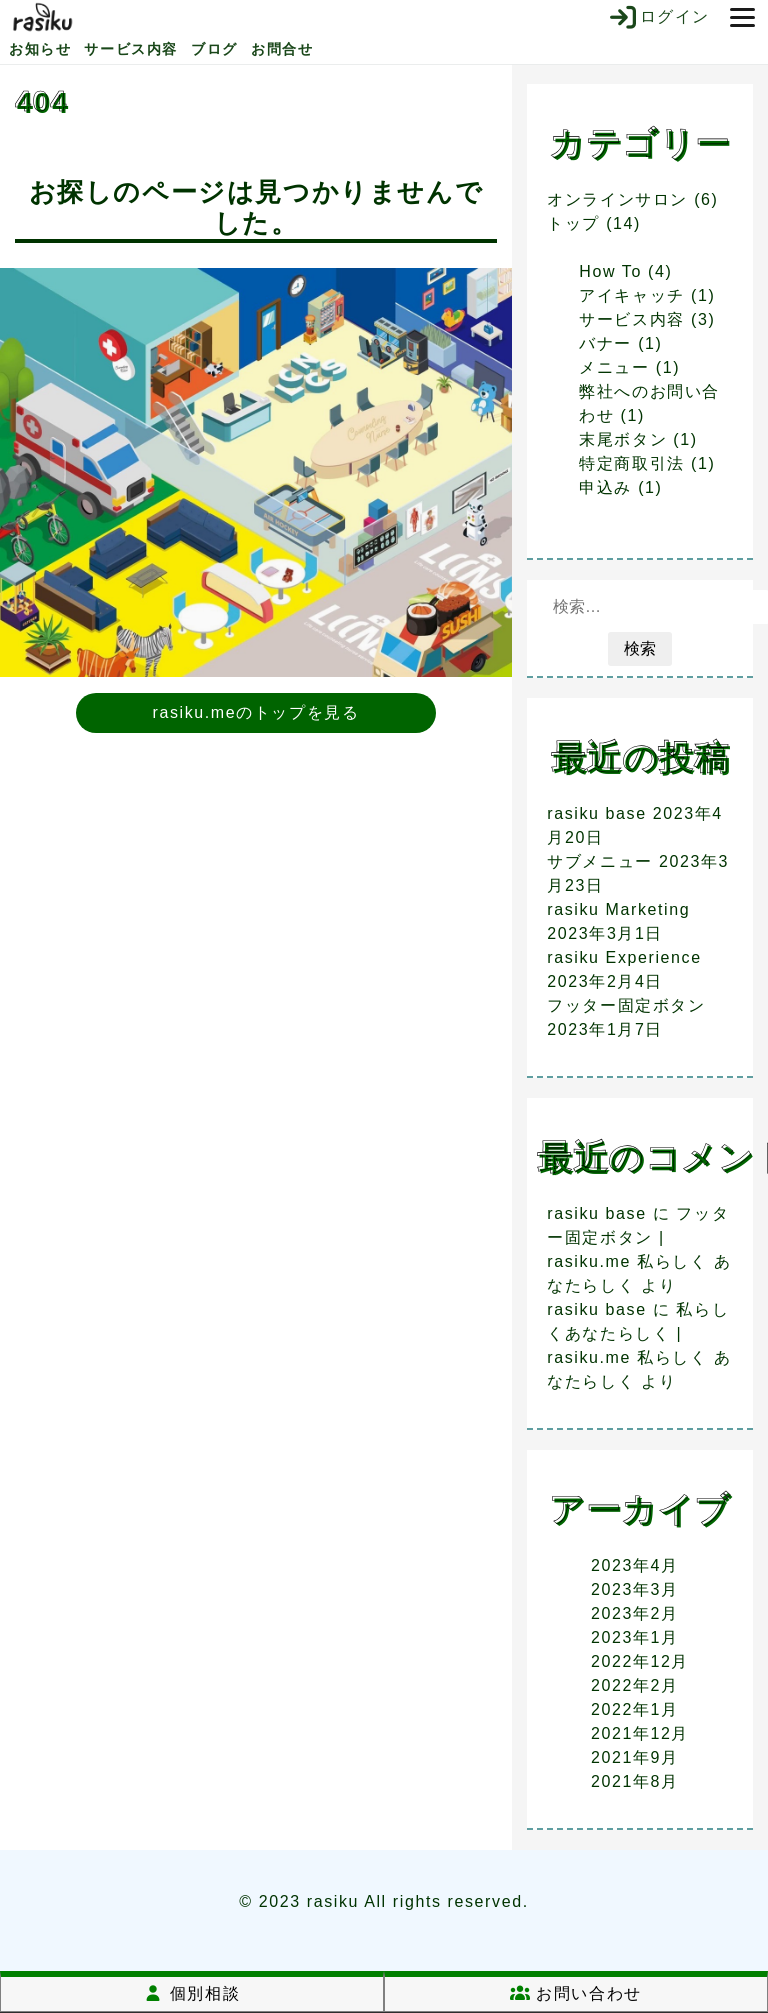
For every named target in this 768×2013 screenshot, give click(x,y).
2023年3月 (635, 1589)
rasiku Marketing (618, 909)
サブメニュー (600, 861)
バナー (605, 343)
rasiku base (596, 813)
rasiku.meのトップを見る (256, 712)
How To (610, 271)
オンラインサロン (617, 199)
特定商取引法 (632, 463)
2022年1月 (635, 1709)
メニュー (614, 367)
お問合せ (282, 49)
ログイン (658, 17)
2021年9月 (635, 1757)
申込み (605, 487)
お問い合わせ (576, 1993)
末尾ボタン (623, 439)
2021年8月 (635, 1781)
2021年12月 (640, 1733)
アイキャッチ (632, 295)
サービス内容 (131, 49)
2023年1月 (635, 1637)
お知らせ (40, 49)
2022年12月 (640, 1661)
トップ (573, 223)
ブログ (214, 49)
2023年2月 (635, 1613)
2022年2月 (635, 1685)
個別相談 (192, 1993)
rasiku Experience (624, 957)
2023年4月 (635, 1565)
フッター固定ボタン (626, 1005)
